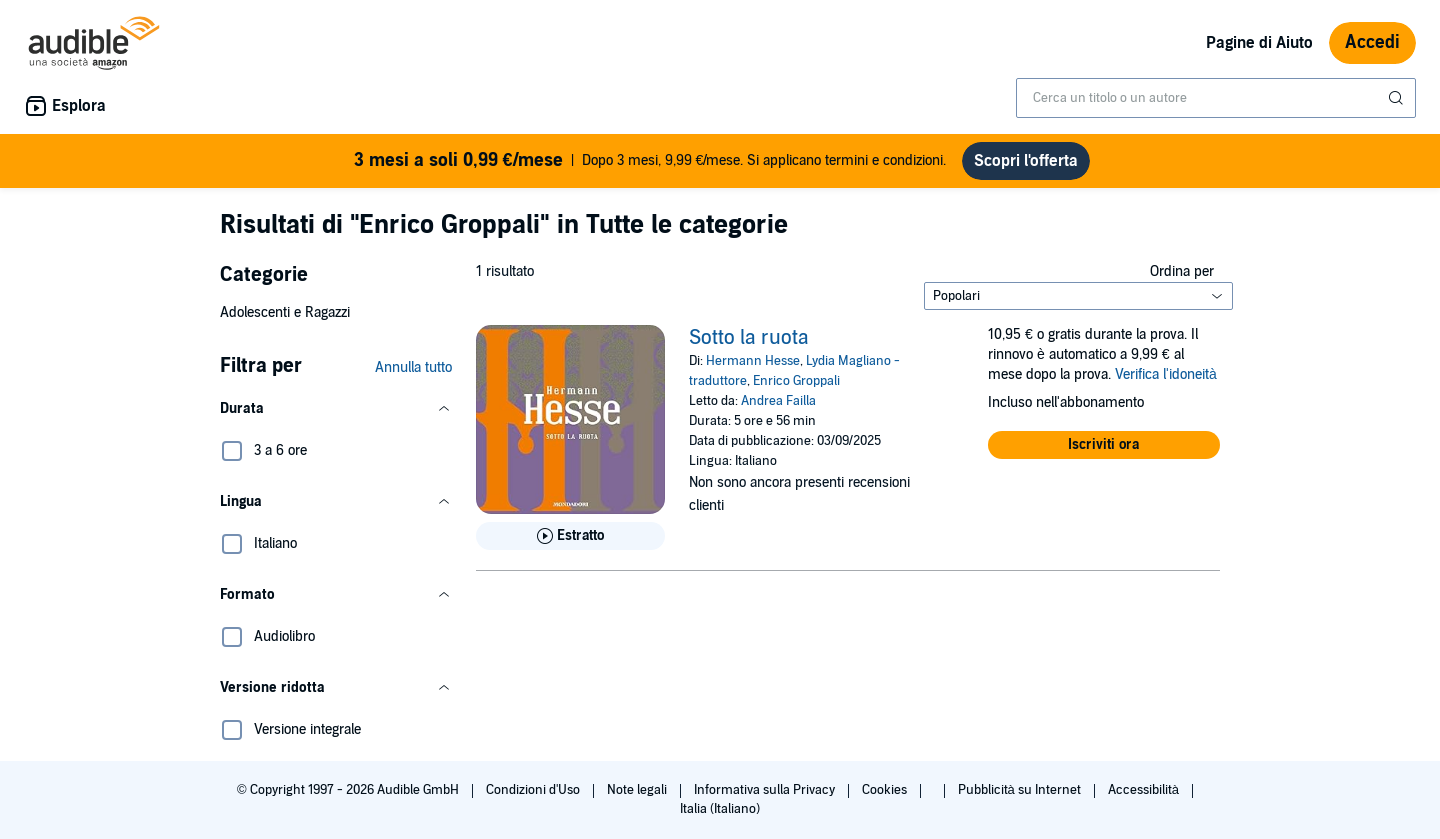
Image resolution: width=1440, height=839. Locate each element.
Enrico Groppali (796, 381)
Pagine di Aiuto (1259, 43)
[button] (336, 409)
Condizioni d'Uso (534, 790)
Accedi (1372, 42)
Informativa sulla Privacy (766, 790)
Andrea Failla (778, 401)
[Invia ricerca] (1398, 98)
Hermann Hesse (753, 361)
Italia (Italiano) (720, 809)
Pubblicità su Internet (1021, 790)
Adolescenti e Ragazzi (285, 312)
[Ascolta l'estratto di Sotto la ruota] (570, 536)
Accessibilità (1145, 790)
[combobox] (1216, 98)
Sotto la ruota (749, 338)
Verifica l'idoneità (1166, 374)
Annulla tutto (413, 367)
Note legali (638, 790)
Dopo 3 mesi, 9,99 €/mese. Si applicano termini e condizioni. (650, 161)
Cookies (886, 790)
